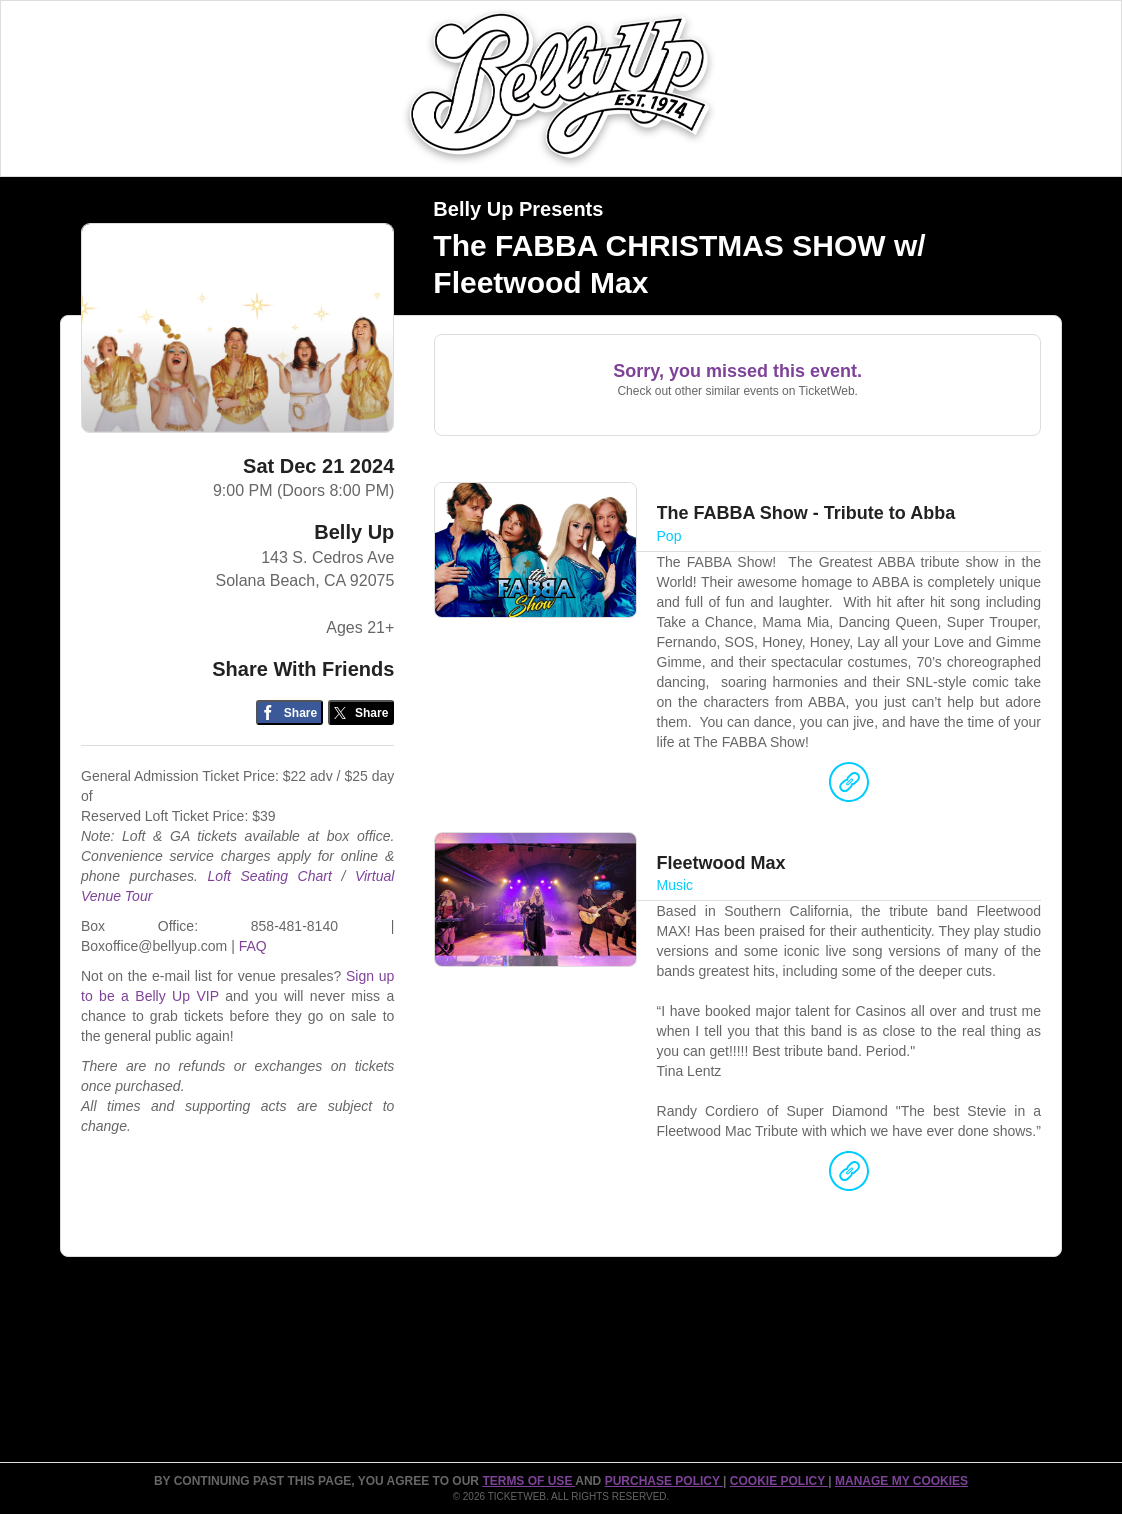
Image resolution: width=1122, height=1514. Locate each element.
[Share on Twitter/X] (361, 712)
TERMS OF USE (528, 1481)
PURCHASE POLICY (664, 1481)
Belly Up (354, 532)
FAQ (253, 946)
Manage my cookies (901, 1481)
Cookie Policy (779, 1481)
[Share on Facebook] (289, 712)
